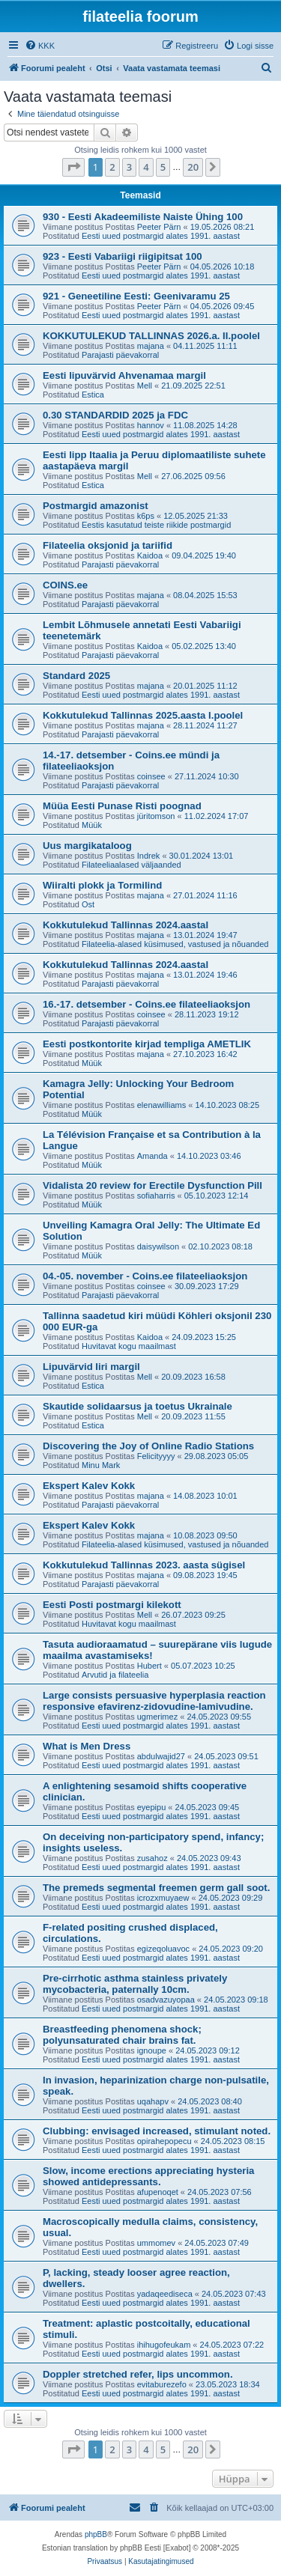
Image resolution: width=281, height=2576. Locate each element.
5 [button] (163, 167)
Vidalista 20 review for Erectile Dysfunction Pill (152, 1185)
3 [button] (129, 167)
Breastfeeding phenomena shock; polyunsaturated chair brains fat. (122, 2035)
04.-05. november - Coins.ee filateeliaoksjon (145, 1276)
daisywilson (158, 1246)
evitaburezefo (162, 2384)
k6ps (145, 515)
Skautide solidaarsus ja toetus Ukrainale (137, 1406)
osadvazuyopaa (166, 1999)
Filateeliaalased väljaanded (131, 864)
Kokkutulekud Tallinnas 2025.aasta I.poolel (143, 715)
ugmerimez (157, 1716)
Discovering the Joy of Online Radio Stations (148, 1446)
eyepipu (151, 1807)
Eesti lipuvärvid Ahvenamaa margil (124, 375)
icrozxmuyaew (163, 1897)
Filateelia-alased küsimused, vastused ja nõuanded (175, 944)
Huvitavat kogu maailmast (129, 1346)
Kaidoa (150, 555)
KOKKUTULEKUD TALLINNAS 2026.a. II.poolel (151, 335)
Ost (88, 904)
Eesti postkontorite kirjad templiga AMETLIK (147, 1044)
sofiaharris (156, 1195)
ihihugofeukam (164, 2344)
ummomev (156, 2242)
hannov (150, 425)
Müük (92, 824)
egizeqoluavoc (163, 1948)
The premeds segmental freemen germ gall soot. (156, 1887)
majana (150, 345)
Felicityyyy (156, 1456)
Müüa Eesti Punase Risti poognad (122, 806)
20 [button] (193, 167)
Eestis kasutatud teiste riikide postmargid (156, 524)
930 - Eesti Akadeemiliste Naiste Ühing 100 (143, 216)
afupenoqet (157, 2191)
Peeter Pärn (159, 226)
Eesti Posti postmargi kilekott (112, 1604)
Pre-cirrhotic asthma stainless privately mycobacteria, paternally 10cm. (135, 1984)
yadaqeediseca (165, 2293)
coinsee (151, 776)
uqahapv (153, 2101)
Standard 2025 (76, 675)
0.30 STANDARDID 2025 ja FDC (115, 415)
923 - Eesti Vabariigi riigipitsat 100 (122, 256)
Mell (144, 385)
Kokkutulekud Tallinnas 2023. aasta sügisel (144, 1565)
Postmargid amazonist (95, 505)
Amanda (152, 1155)
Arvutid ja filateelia (115, 1674)
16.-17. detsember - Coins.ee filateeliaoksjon (146, 1004)
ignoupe (151, 2050)
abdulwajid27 (161, 1756)
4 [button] (145, 167)
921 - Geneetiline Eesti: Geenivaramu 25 (136, 296)
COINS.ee (65, 585)
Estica (93, 394)
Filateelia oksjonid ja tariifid (107, 545)
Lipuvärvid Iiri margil (91, 1366)
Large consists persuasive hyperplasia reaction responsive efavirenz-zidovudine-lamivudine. (154, 1701)
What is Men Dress (86, 1746)
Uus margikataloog (87, 845)
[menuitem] (40, 46)
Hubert (149, 1665)
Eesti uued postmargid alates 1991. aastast (161, 235)
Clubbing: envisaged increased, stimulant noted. (157, 2131)
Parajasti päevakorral (120, 354)
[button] (73, 167)
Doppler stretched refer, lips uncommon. (138, 2374)
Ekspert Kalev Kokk (89, 1485)
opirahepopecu (164, 2141)
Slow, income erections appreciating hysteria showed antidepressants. (148, 2176)
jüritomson (156, 816)
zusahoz (152, 1858)
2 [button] (112, 167)
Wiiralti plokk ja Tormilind (102, 885)
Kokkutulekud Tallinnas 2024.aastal (125, 925)
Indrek (148, 855)
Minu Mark (101, 1465)
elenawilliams (161, 1104)
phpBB (96, 2534)
